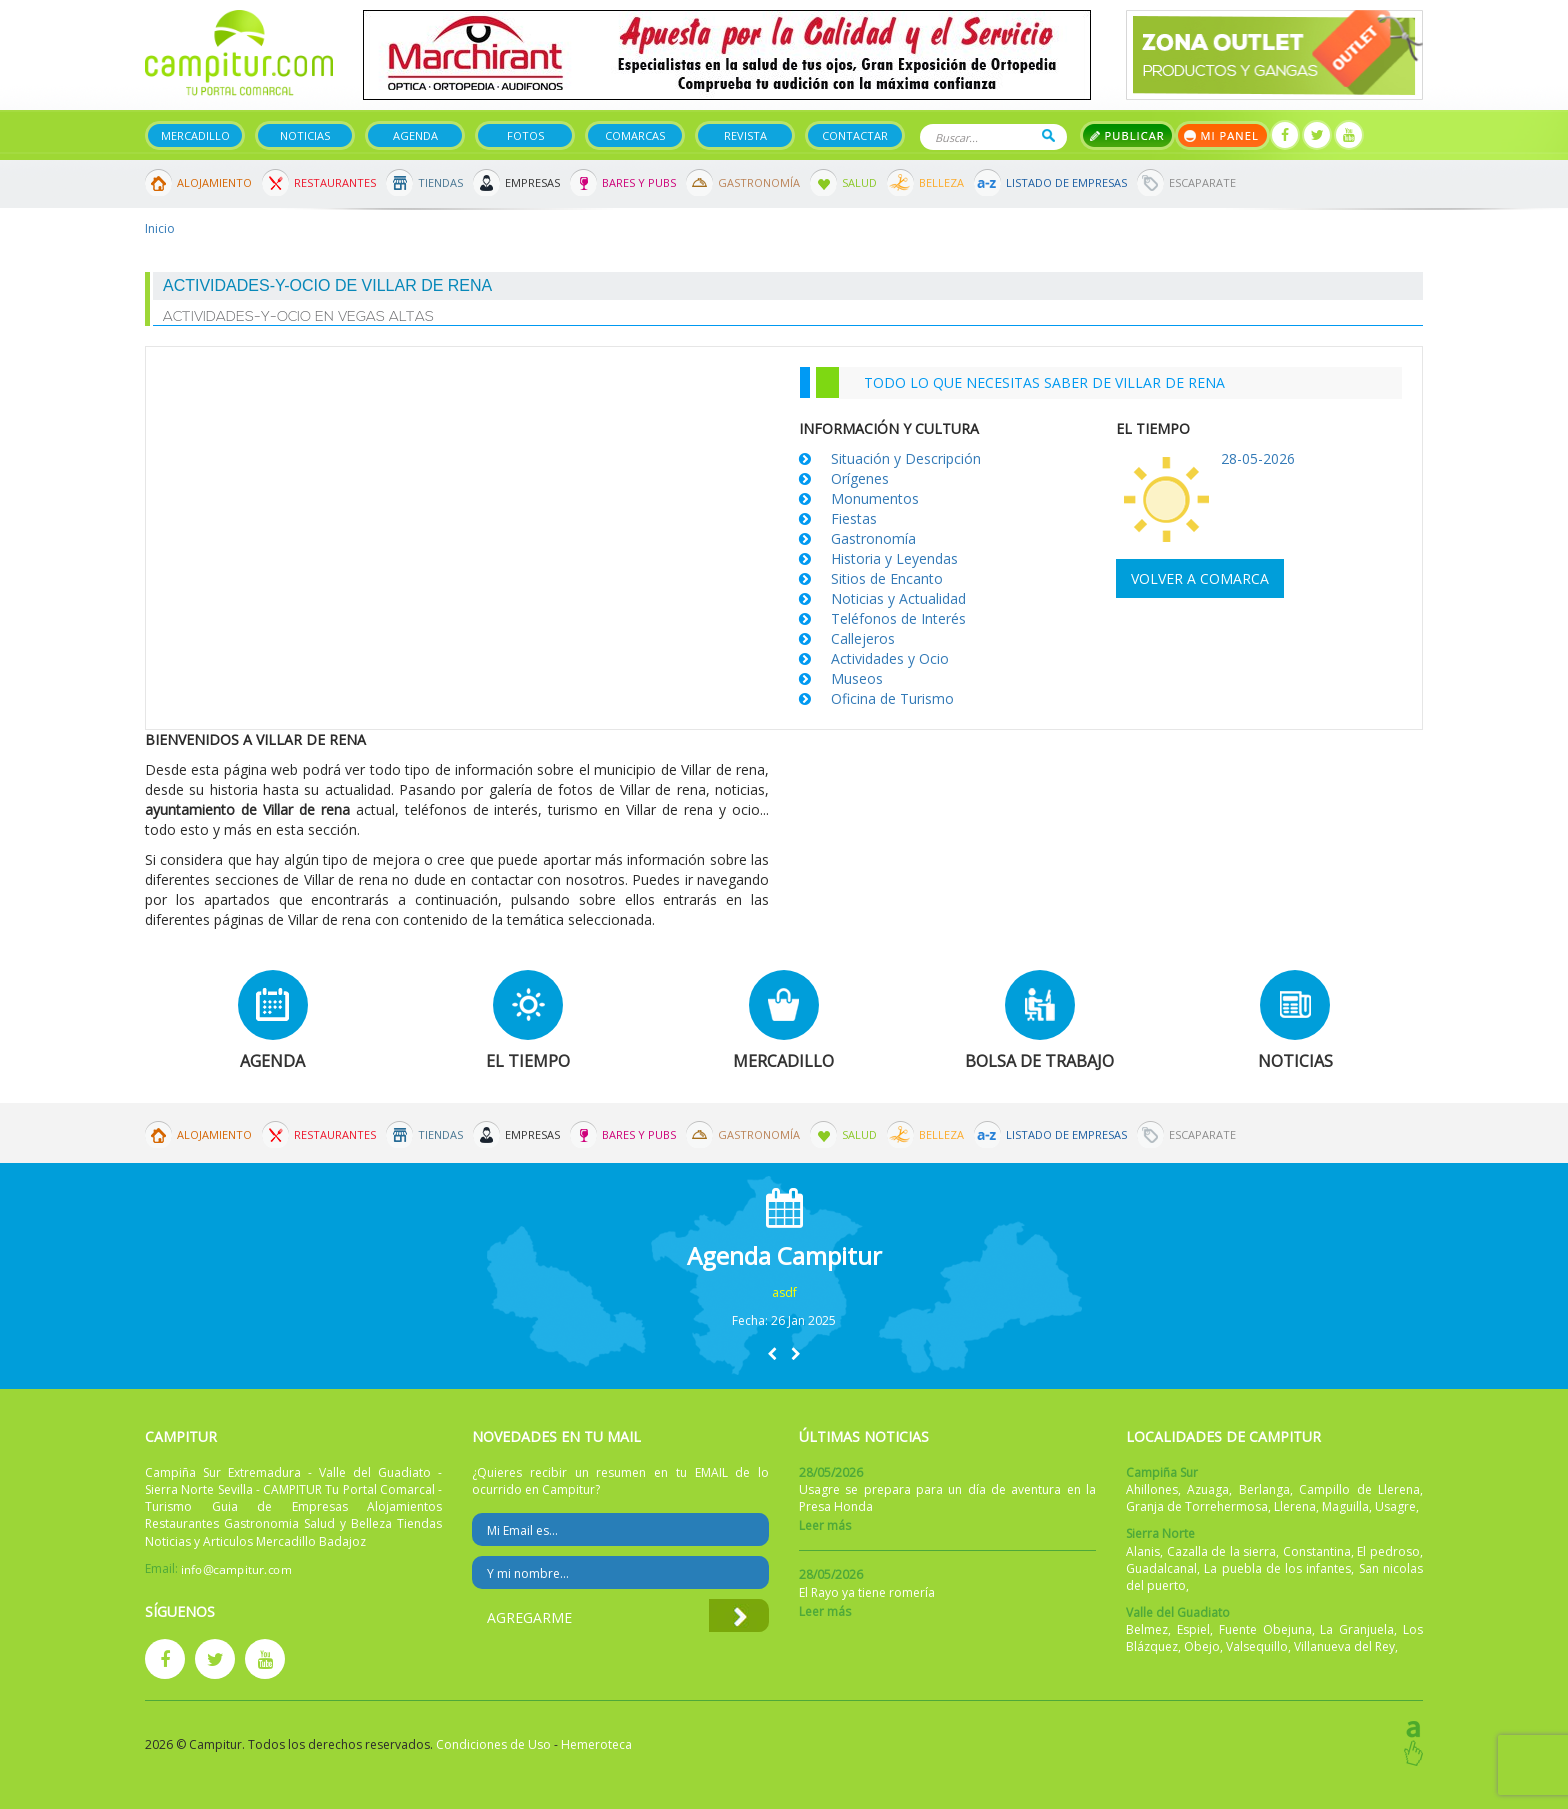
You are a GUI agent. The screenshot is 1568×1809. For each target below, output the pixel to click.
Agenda (415, 135)
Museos (857, 678)
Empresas (532, 182)
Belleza (941, 182)
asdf (784, 1292)
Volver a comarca (1200, 578)
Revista (745, 135)
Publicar (1127, 135)
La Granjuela (1357, 1629)
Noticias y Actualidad (898, 598)
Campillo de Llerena (1359, 1489)
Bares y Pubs (639, 182)
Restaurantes (335, 182)
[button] (772, 1353)
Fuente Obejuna (1265, 1629)
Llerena (1295, 1506)
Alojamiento (214, 182)
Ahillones (1152, 1489)
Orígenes (860, 478)
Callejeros (863, 638)
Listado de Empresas (1066, 182)
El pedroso (1388, 1551)
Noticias (305, 135)
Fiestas (854, 518)
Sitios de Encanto (887, 578)
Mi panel (1222, 135)
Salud (859, 182)
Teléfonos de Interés (898, 618)
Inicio (160, 228)
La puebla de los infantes (1277, 1568)
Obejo (1202, 1646)
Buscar (1048, 135)
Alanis (1143, 1551)
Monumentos (875, 498)
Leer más (825, 1525)
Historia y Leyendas (894, 558)
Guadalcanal (1161, 1568)
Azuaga (1208, 1489)
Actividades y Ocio (890, 658)
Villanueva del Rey (1344, 1646)
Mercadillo (195, 135)
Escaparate (1202, 182)
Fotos (525, 135)
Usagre (1395, 1506)
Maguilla (1345, 1506)
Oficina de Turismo (892, 698)
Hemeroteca (596, 1744)
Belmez (1147, 1629)
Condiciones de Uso (493, 1744)
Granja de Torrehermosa (1197, 1506)
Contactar (855, 135)
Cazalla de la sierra (1222, 1551)
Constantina (1317, 1551)
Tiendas (440, 182)
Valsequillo (1257, 1646)
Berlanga (1264, 1489)
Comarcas (635, 135)
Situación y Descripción (906, 458)
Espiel (1193, 1629)
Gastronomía (759, 182)
